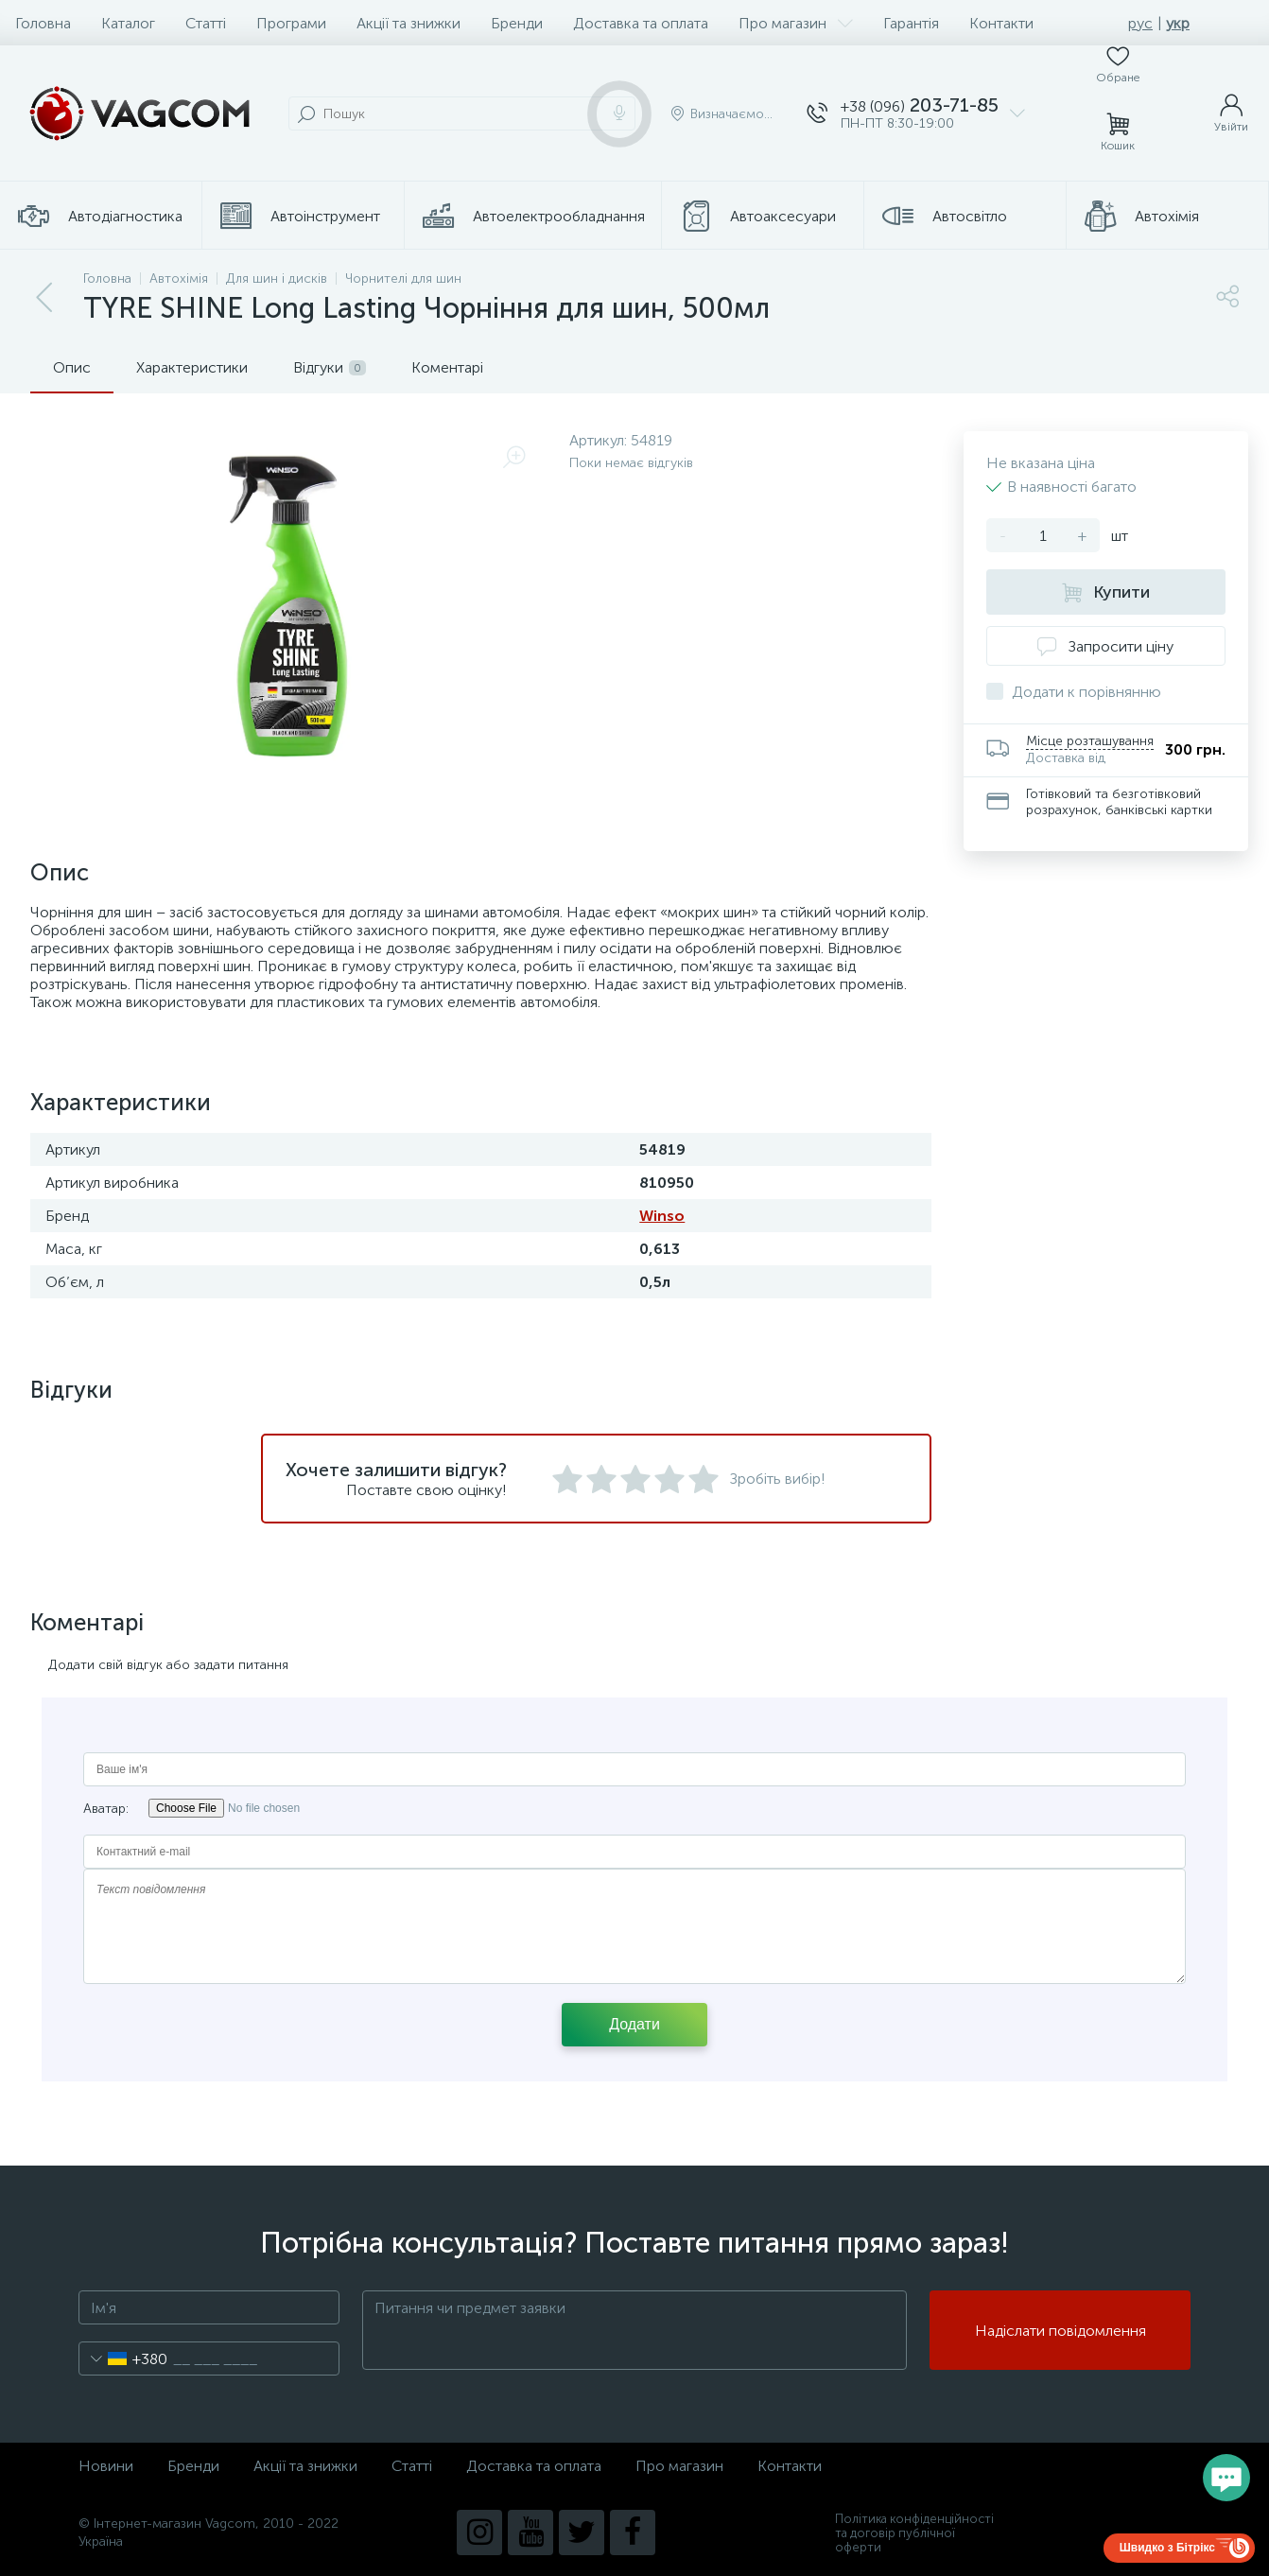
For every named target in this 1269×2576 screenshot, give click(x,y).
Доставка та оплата (640, 23)
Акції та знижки (408, 23)
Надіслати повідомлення (1060, 2331)
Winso (662, 1216)
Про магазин (796, 23)
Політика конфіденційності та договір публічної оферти (914, 2533)
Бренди (517, 23)
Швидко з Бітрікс (1167, 2547)
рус (1140, 23)
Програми (291, 23)
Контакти (1001, 23)
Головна (43, 23)
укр (1178, 23)
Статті (205, 23)
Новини (105, 2466)
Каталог (128, 23)
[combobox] (123, 2358)
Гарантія (911, 23)
